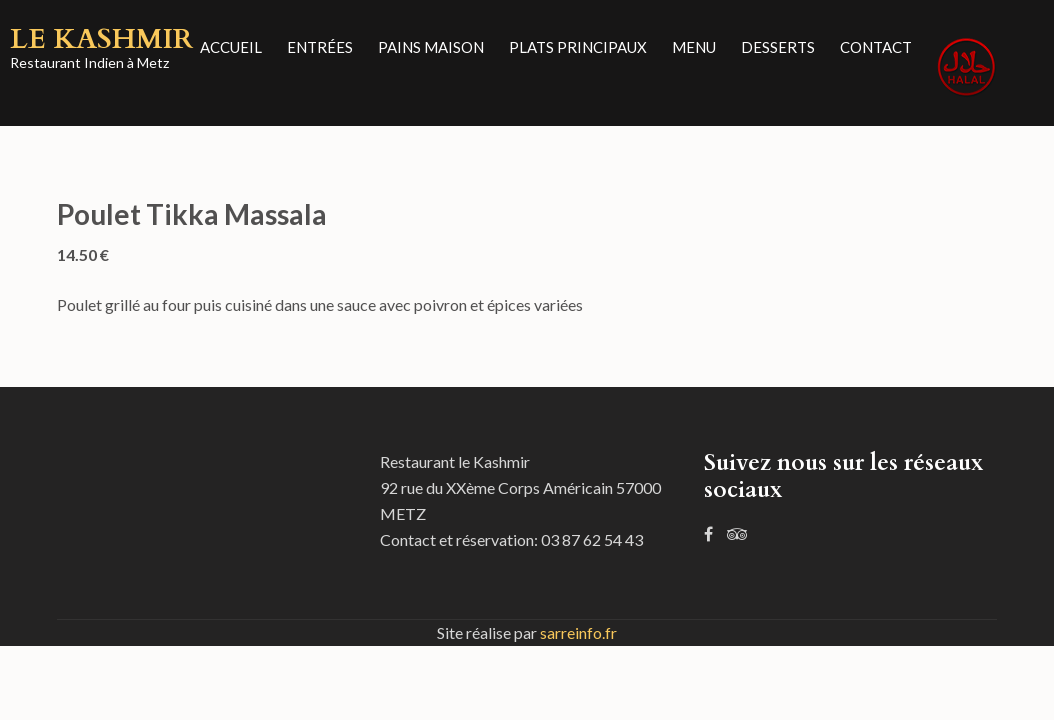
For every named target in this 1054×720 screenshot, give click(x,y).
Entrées (320, 47)
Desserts (778, 47)
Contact (876, 47)
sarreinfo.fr (578, 632)
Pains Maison (431, 47)
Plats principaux (578, 47)
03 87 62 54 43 (592, 539)
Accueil (231, 47)
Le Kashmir (101, 39)
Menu (694, 47)
